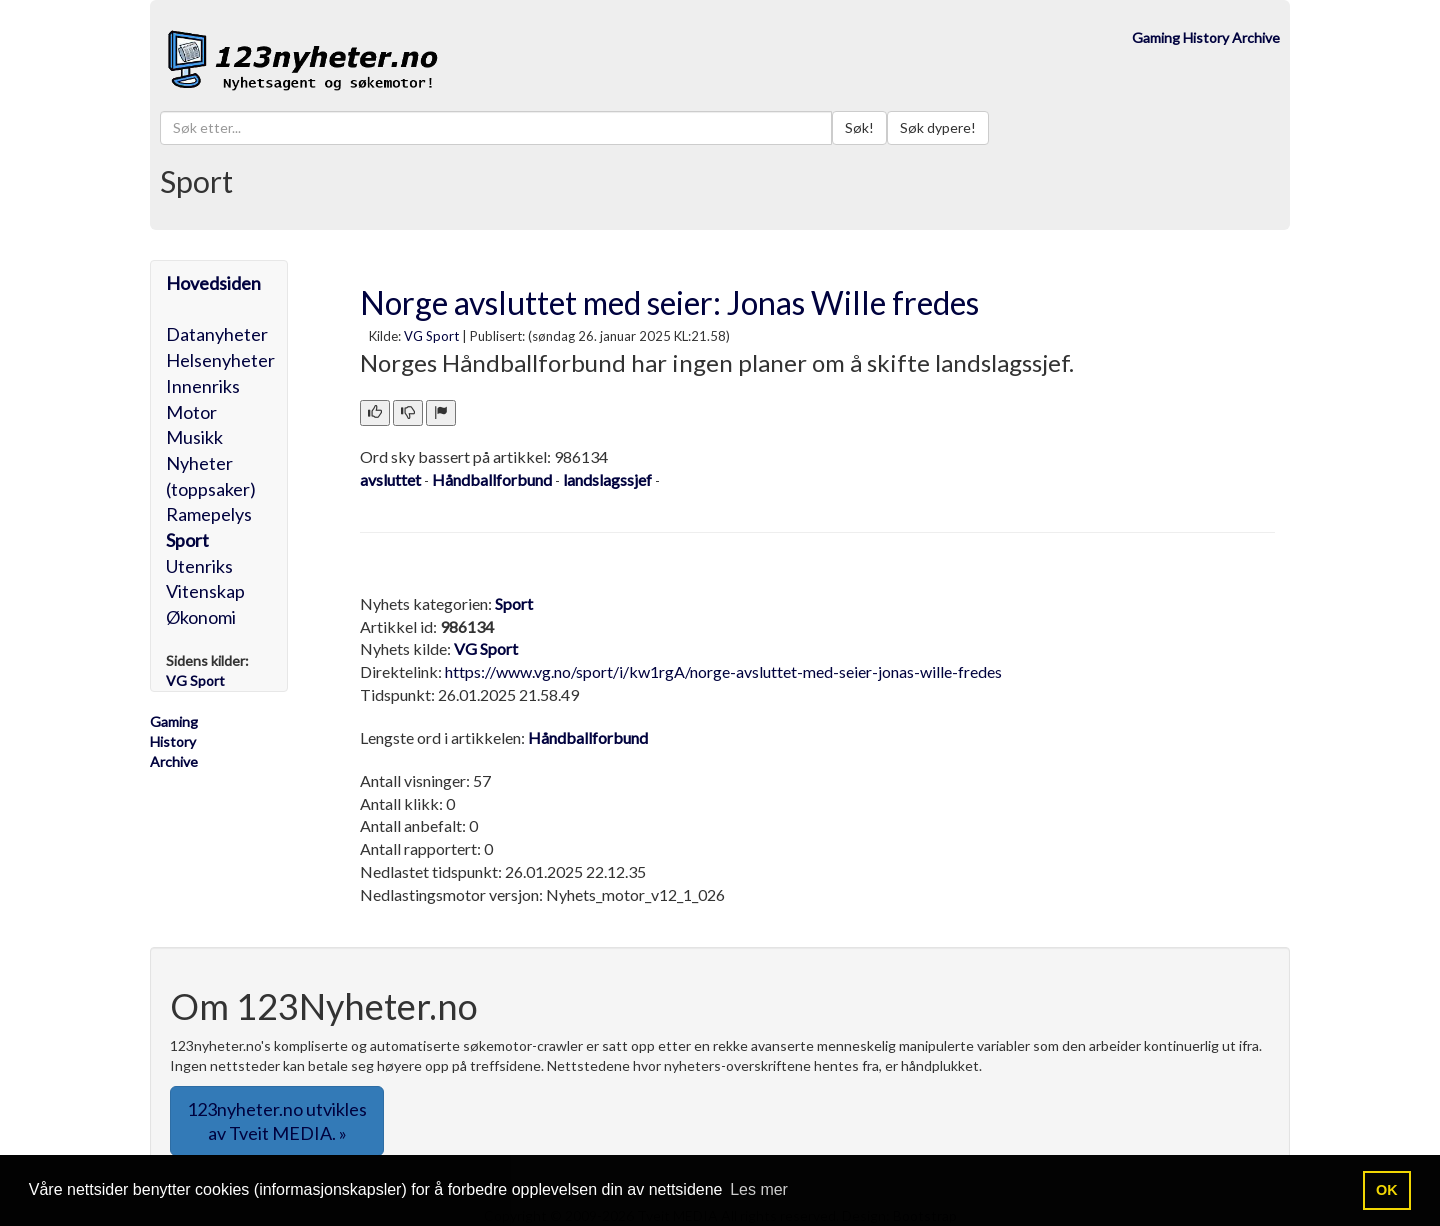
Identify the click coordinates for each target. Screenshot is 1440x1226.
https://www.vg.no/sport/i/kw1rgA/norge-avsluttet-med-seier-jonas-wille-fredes (723, 671)
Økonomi (201, 617)
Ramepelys (209, 514)
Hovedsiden (213, 283)
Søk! (859, 127)
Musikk (194, 437)
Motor (191, 412)
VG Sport (431, 336)
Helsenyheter (220, 360)
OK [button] (1387, 1190)
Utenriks (199, 566)
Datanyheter (217, 334)
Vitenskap (205, 591)
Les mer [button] (759, 1189)
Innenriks (203, 386)
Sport (187, 540)
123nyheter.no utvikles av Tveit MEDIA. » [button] (277, 1121)
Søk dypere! (938, 127)
